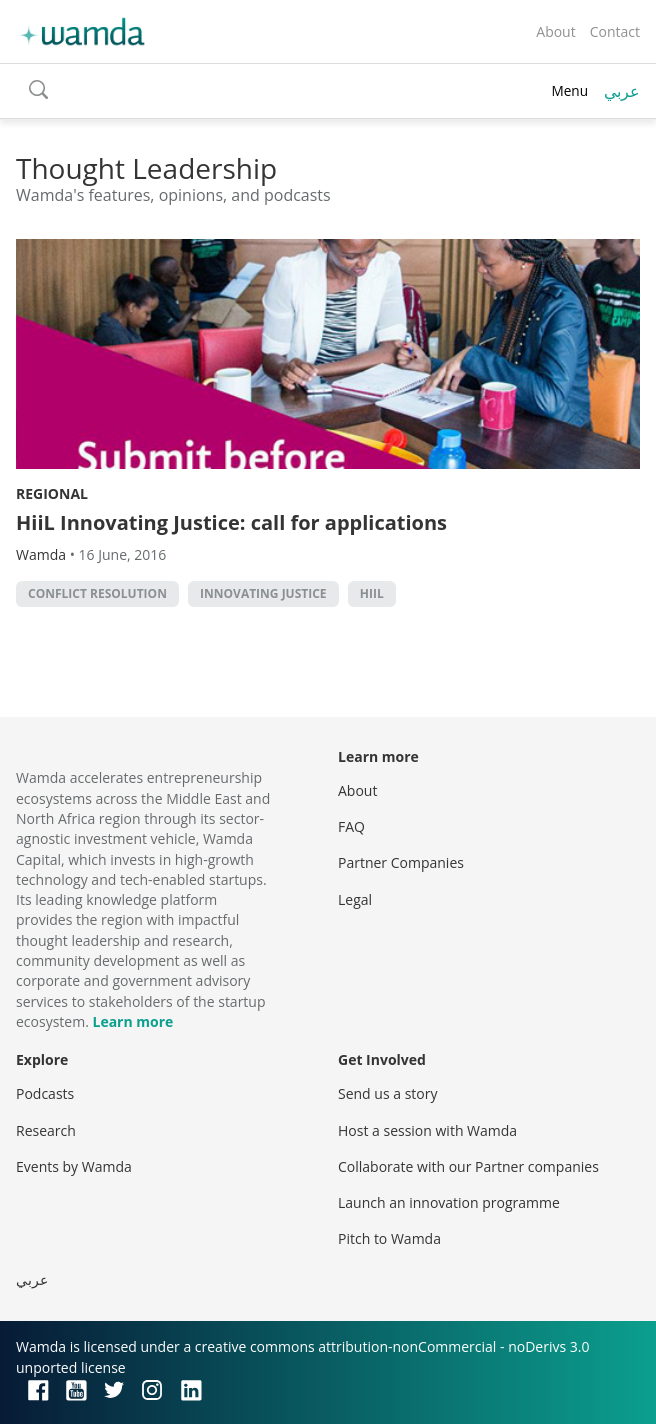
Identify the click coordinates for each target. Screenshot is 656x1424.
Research (46, 1130)
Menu (569, 90)
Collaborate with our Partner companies (468, 1166)
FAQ (351, 826)
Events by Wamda (74, 1166)
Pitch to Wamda (389, 1238)
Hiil (372, 593)
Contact (615, 31)
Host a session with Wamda (427, 1130)
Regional (52, 493)
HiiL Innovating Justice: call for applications (231, 522)
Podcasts (45, 1093)
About (555, 31)
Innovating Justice (263, 593)
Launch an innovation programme (449, 1202)
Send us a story (387, 1093)
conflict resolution (97, 593)
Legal (355, 899)
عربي (622, 91)
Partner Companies (401, 862)
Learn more (132, 1021)
